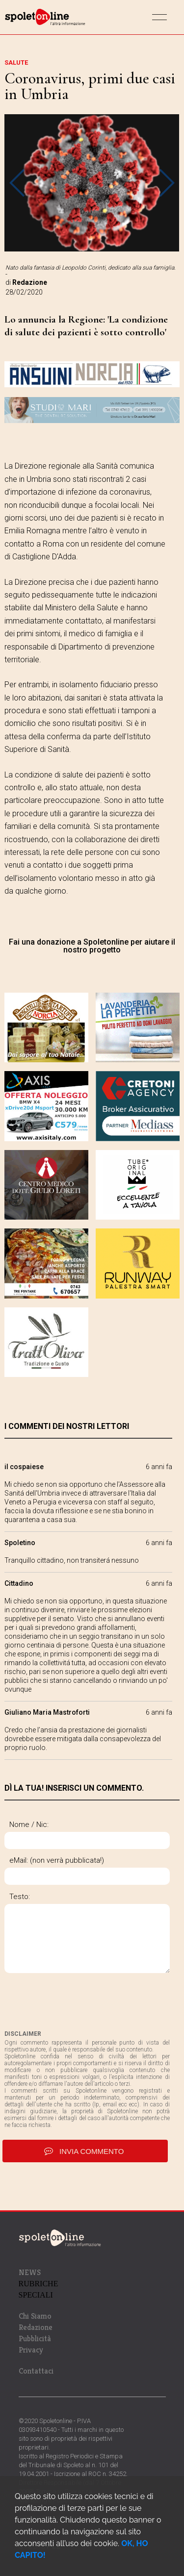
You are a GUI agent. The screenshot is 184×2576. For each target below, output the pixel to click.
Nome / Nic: (29, 1824)
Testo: (19, 1896)
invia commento (85, 2151)
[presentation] (79, 2001)
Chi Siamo (35, 2316)
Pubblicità (35, 2338)
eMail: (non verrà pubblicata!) (56, 1860)
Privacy (31, 2350)
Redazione (36, 2327)
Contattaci (36, 2371)
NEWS (30, 2272)
